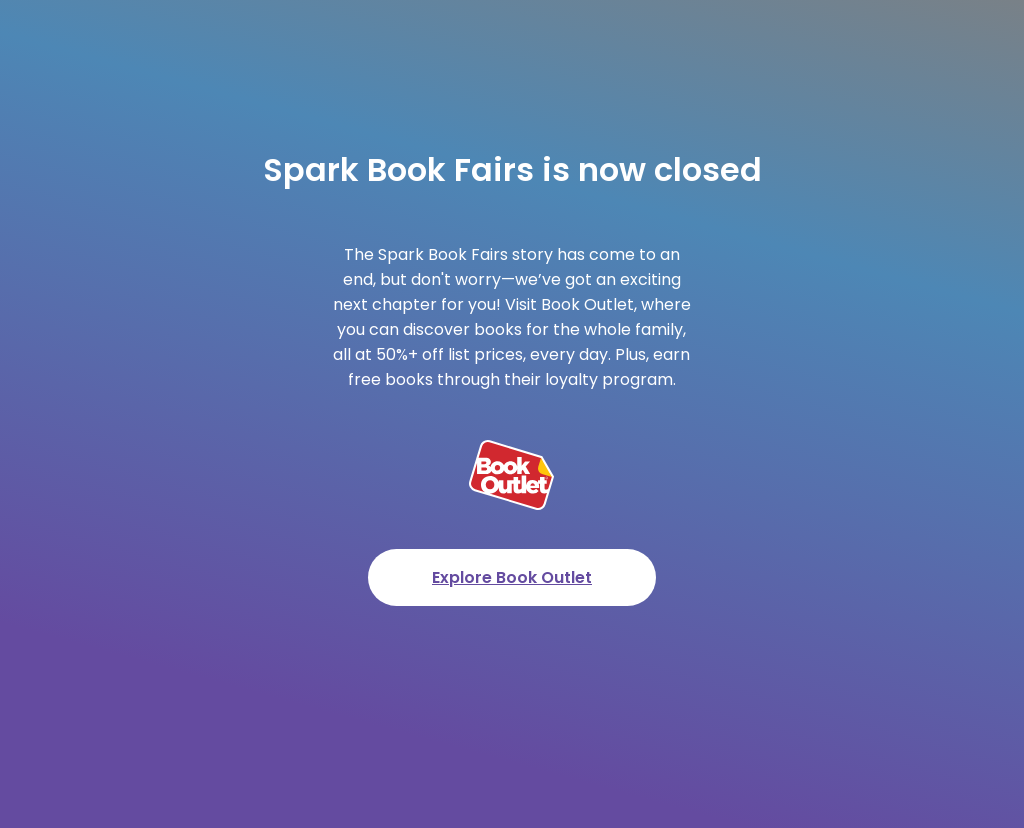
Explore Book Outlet (512, 577)
